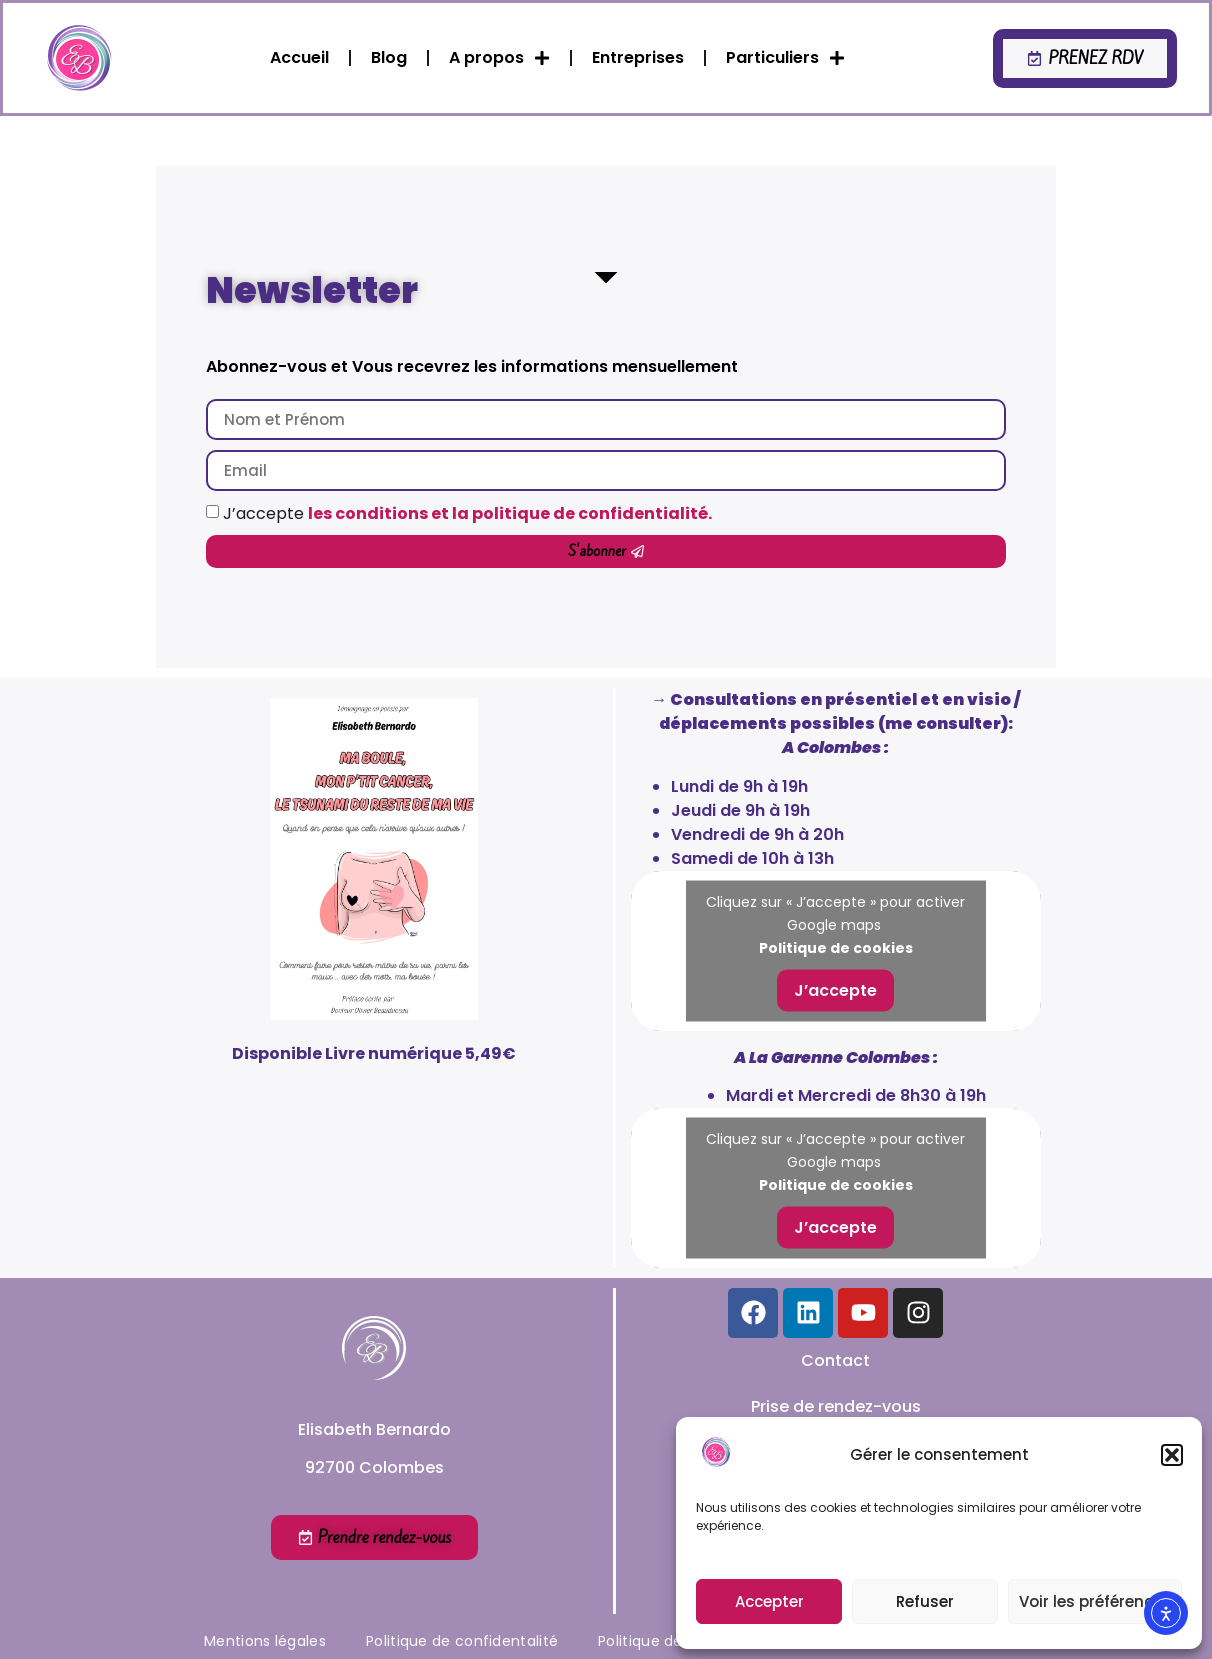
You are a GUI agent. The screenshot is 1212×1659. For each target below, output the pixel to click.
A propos (499, 58)
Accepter (769, 1601)
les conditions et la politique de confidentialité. (510, 513)
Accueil (299, 57)
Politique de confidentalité (462, 1641)
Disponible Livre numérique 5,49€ (374, 1053)
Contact (835, 1360)
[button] (1172, 1455)
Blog (389, 57)
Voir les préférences (1095, 1601)
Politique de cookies (836, 947)
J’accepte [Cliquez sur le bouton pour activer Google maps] (835, 989)
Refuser (925, 1601)
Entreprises (638, 57)
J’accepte (467, 513)
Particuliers (785, 58)
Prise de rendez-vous (836, 1406)
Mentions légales (265, 1641)
